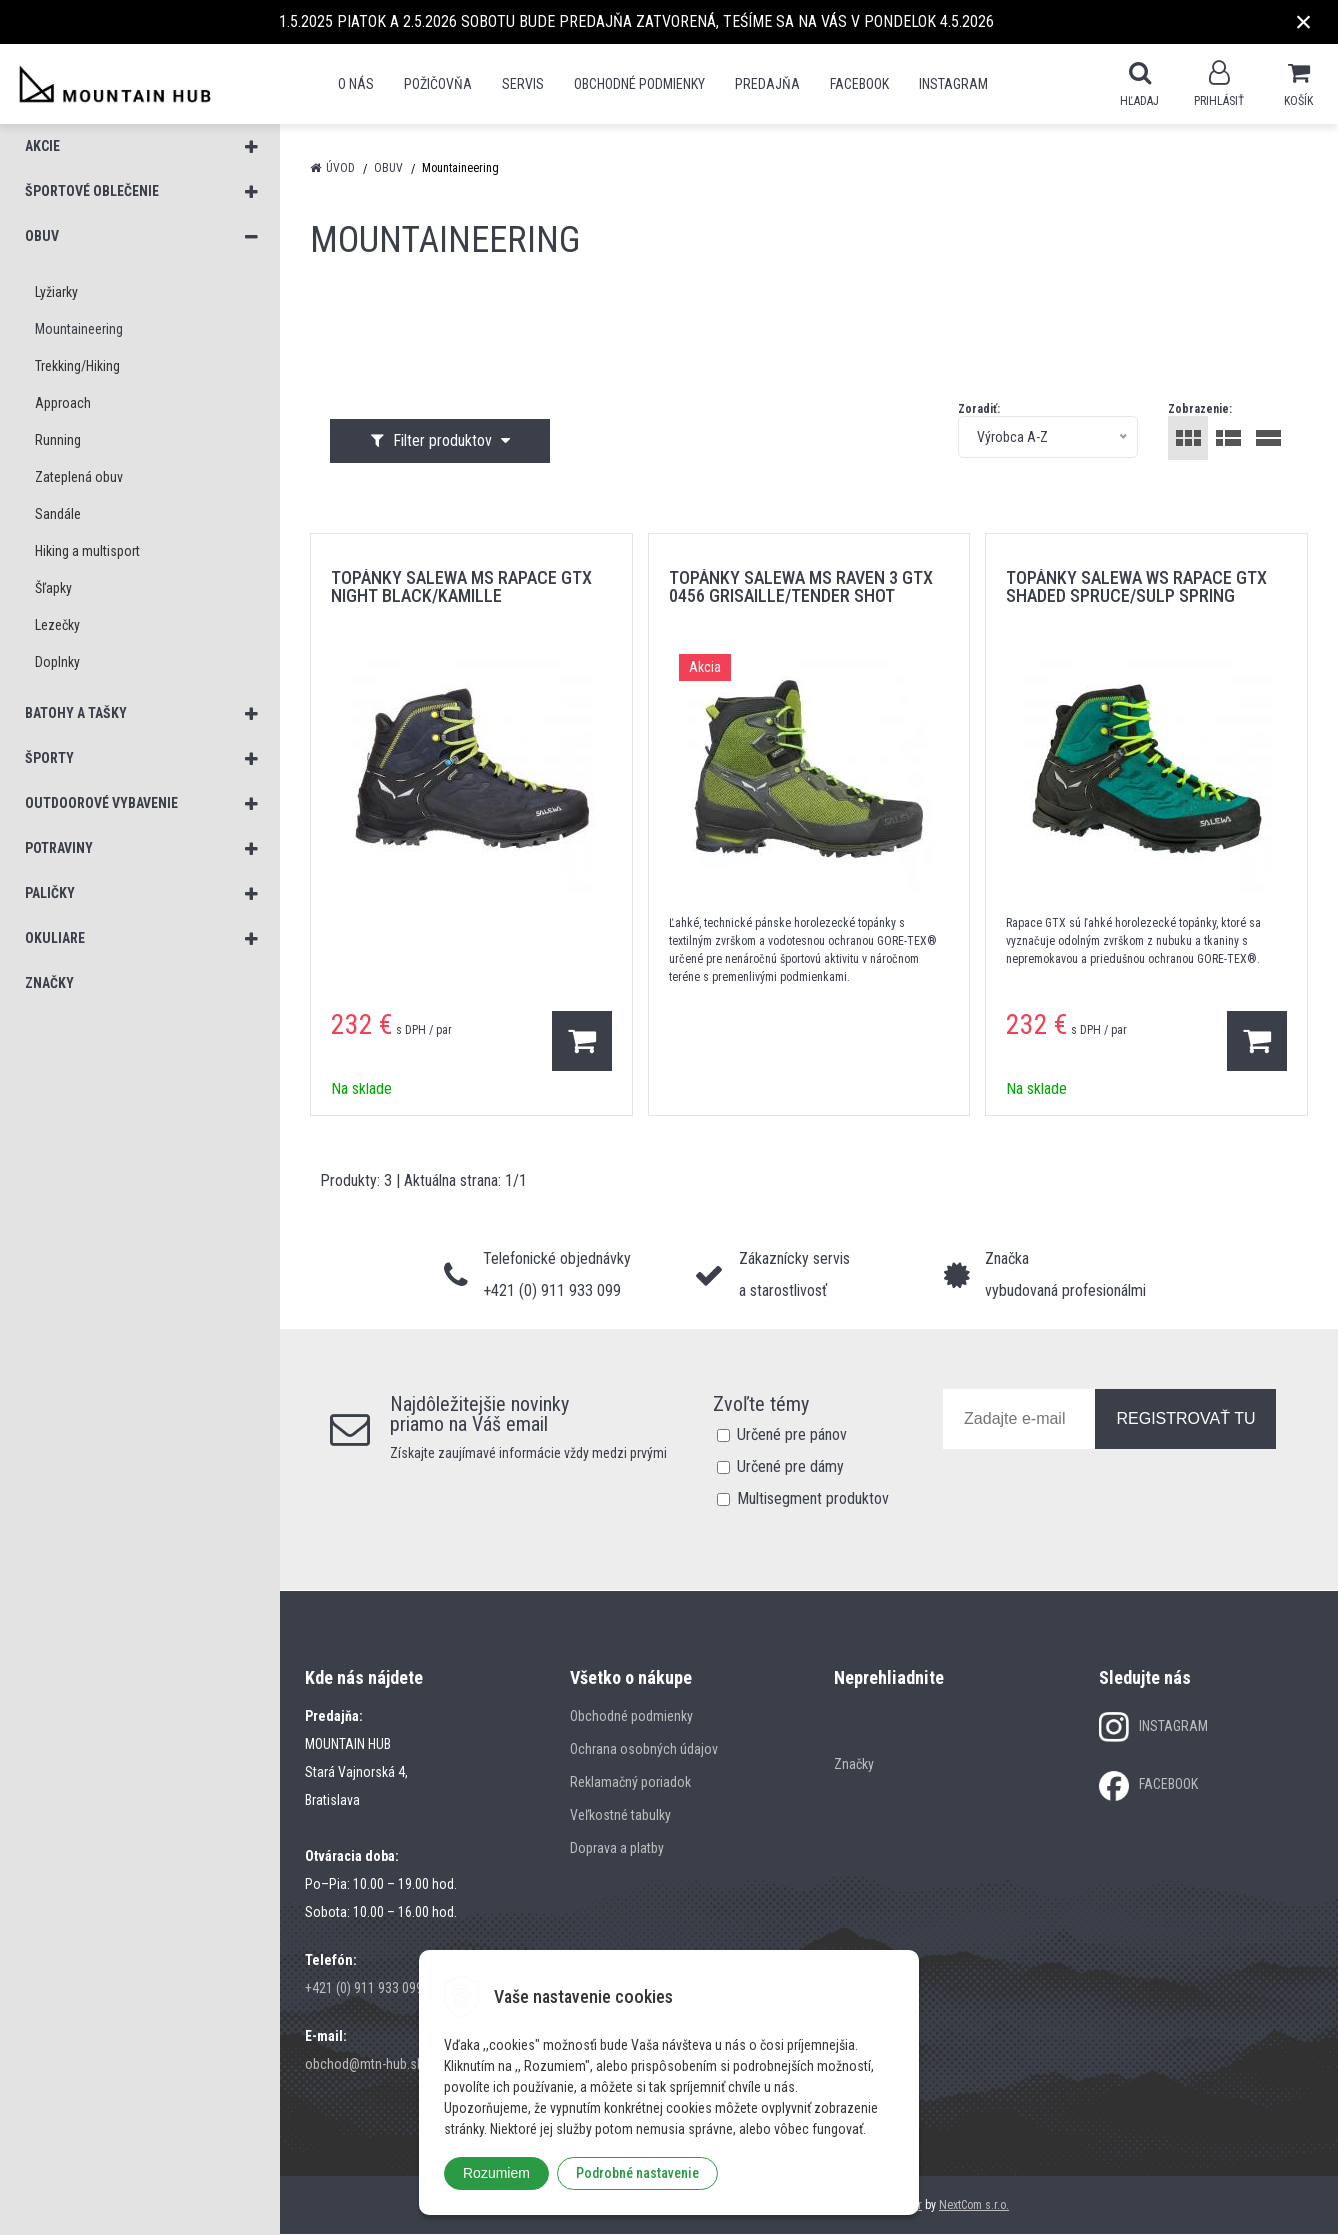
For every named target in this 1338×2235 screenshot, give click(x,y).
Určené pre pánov (792, 1435)
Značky (854, 1765)
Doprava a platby (617, 1849)
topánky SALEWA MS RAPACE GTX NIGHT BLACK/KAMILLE (461, 587)
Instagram (953, 84)
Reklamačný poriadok (630, 1783)
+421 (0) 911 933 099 (364, 1989)
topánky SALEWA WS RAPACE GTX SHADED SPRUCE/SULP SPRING (1136, 587)
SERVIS (523, 84)
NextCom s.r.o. (974, 2206)
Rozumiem (496, 2173)
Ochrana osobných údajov (644, 1750)
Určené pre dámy (790, 1467)
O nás (356, 84)
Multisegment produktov (813, 1499)
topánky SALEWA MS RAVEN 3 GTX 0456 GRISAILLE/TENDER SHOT (801, 587)
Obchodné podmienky (639, 84)
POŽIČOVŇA (438, 84)
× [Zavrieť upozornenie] (1304, 21)
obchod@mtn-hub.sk (364, 2065)
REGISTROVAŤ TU (1185, 1419)
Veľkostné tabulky (620, 1816)
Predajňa (767, 84)
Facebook (859, 84)
